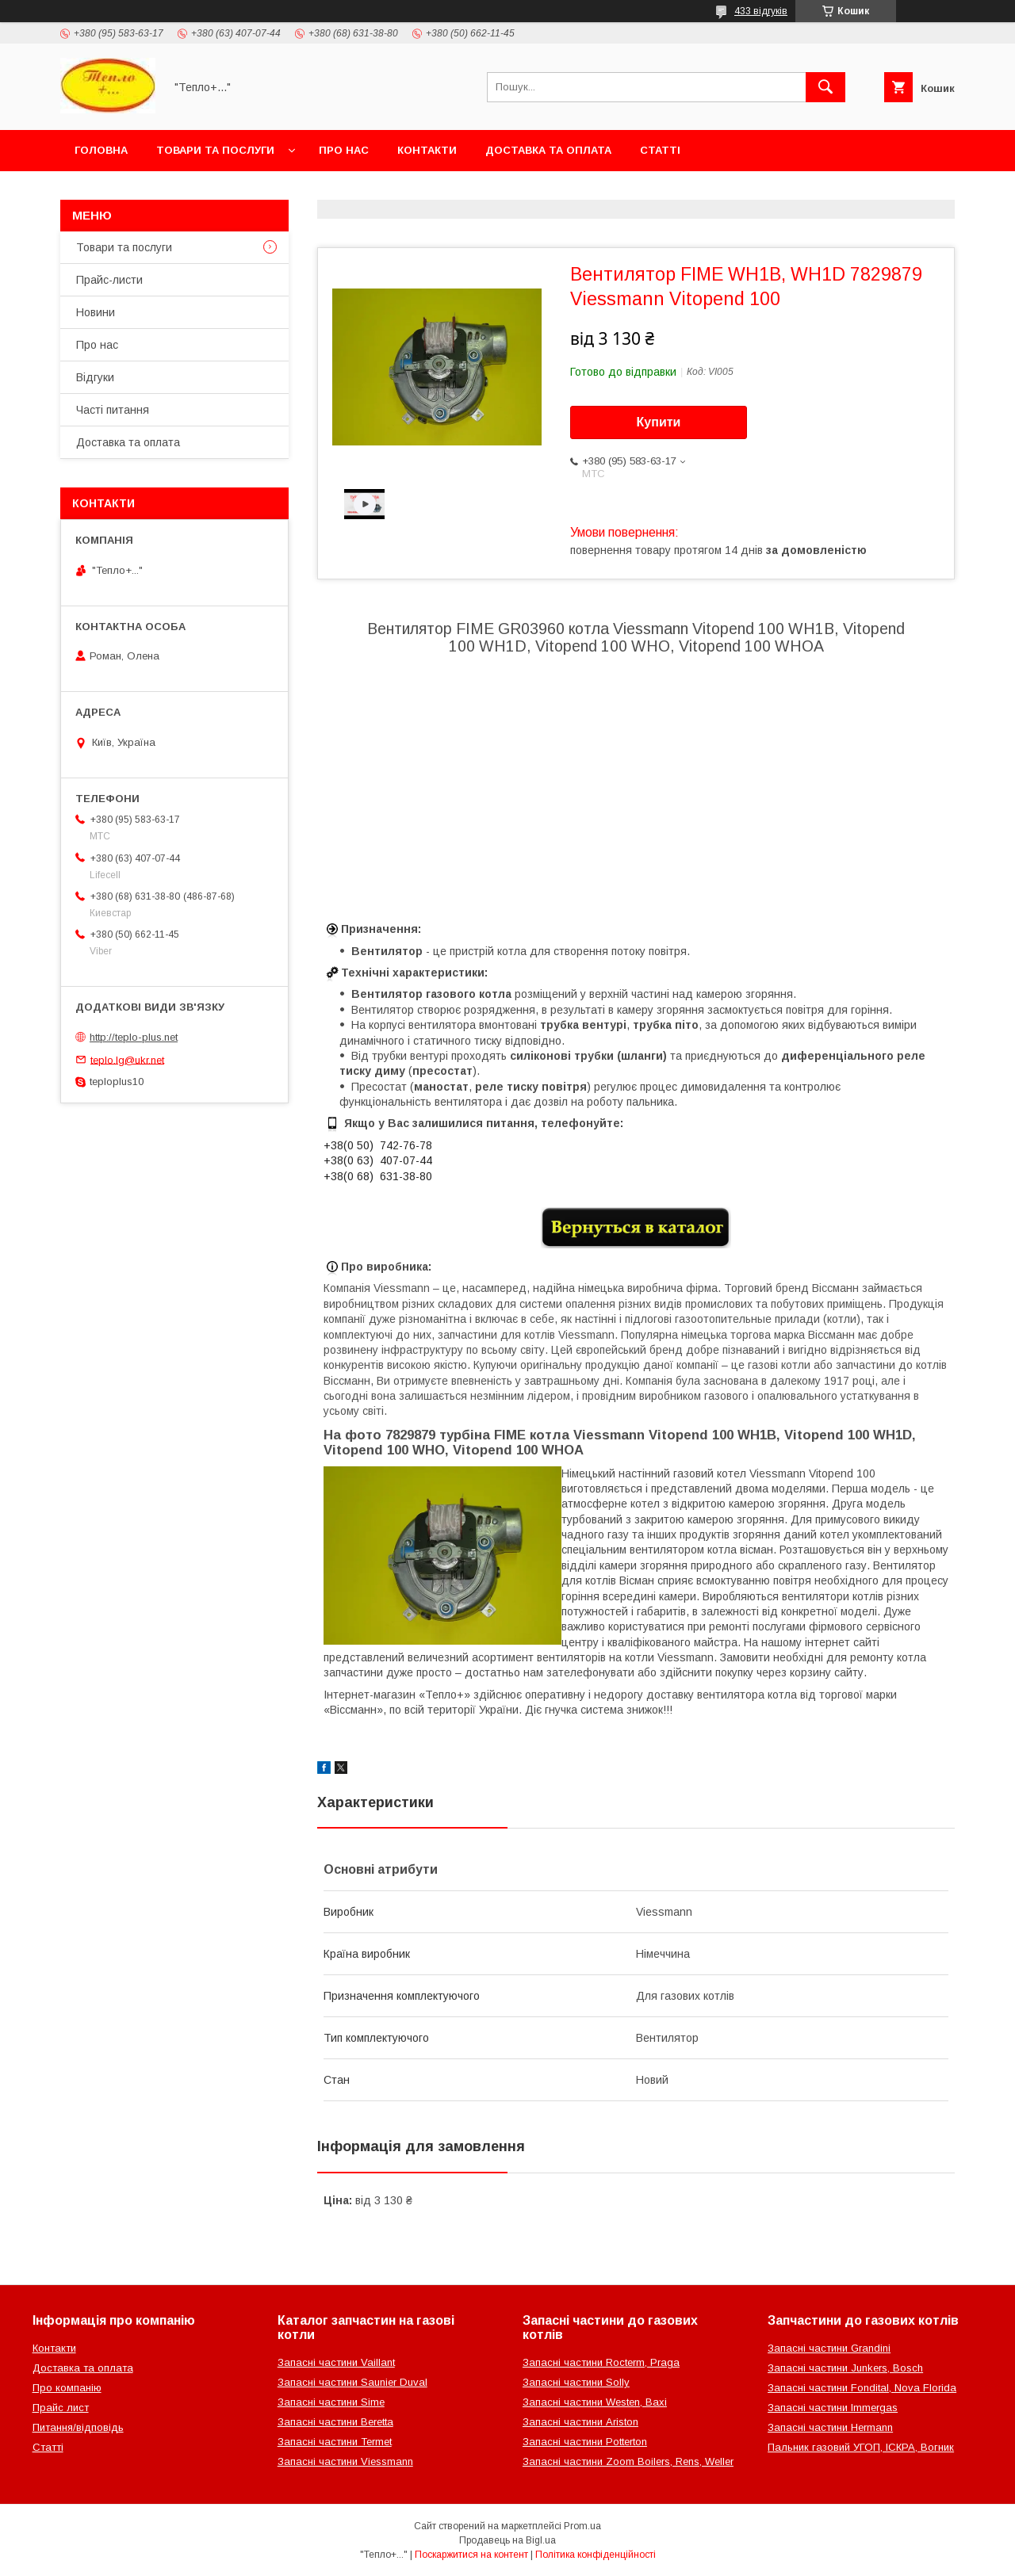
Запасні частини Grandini (829, 2348)
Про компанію (67, 2388)
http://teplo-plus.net (134, 1037)
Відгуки (95, 377)
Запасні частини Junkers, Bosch (845, 2368)
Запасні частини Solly (576, 2382)
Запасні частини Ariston (580, 2422)
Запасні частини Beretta (335, 2422)
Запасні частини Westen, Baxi (595, 2402)
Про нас (344, 150)
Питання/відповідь (78, 2427)
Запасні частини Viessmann (345, 2461)
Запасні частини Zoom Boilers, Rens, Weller (628, 2461)
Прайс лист (61, 2408)
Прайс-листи (109, 279)
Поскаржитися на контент (471, 2554)
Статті (660, 150)
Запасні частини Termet (335, 2442)
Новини (95, 312)
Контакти (427, 150)
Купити (659, 422)
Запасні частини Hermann (830, 2427)
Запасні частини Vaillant (336, 2362)
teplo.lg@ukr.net (127, 1059)
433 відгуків (760, 11)
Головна (101, 150)
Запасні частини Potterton (585, 2442)
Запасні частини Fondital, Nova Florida (862, 2388)
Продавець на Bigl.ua (507, 2540)
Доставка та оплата (548, 150)
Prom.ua (582, 2526)
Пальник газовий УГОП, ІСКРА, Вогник (861, 2447)
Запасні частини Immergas (833, 2408)
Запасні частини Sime (331, 2402)
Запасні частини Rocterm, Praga (601, 2362)
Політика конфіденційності (595, 2554)
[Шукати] (825, 87)
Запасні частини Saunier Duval (352, 2382)
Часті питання (112, 409)
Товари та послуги (215, 150)
